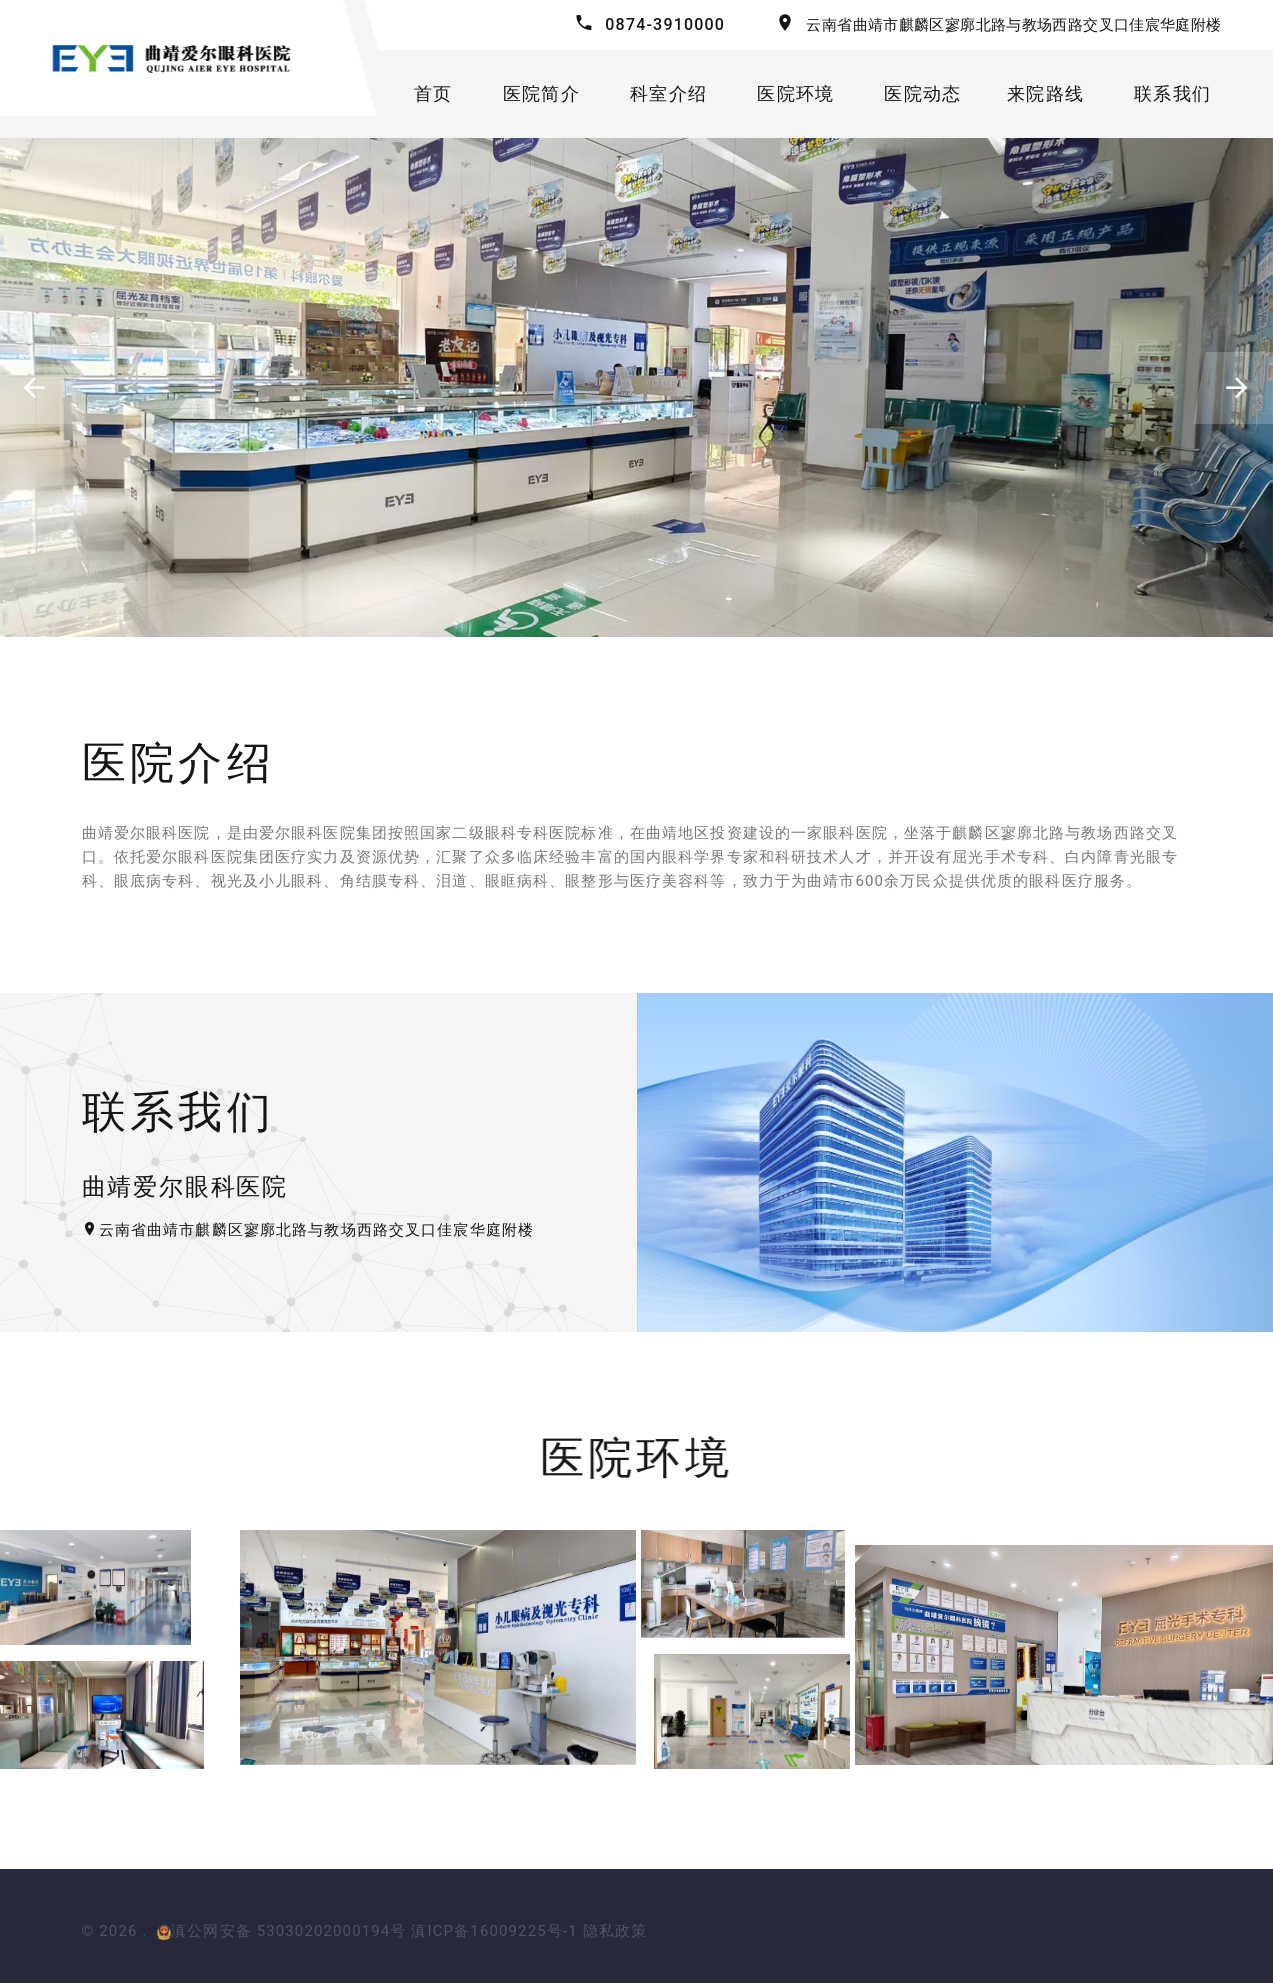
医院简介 (541, 93)
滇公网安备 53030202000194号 (281, 1931)
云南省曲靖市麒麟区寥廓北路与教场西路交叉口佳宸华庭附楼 (1013, 25)
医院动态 (922, 93)
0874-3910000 (665, 24)
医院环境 (795, 93)
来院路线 (1045, 93)
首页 (433, 93)
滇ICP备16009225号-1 (494, 1931)
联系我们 (1172, 93)
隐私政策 (615, 1931)
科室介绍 (668, 93)
